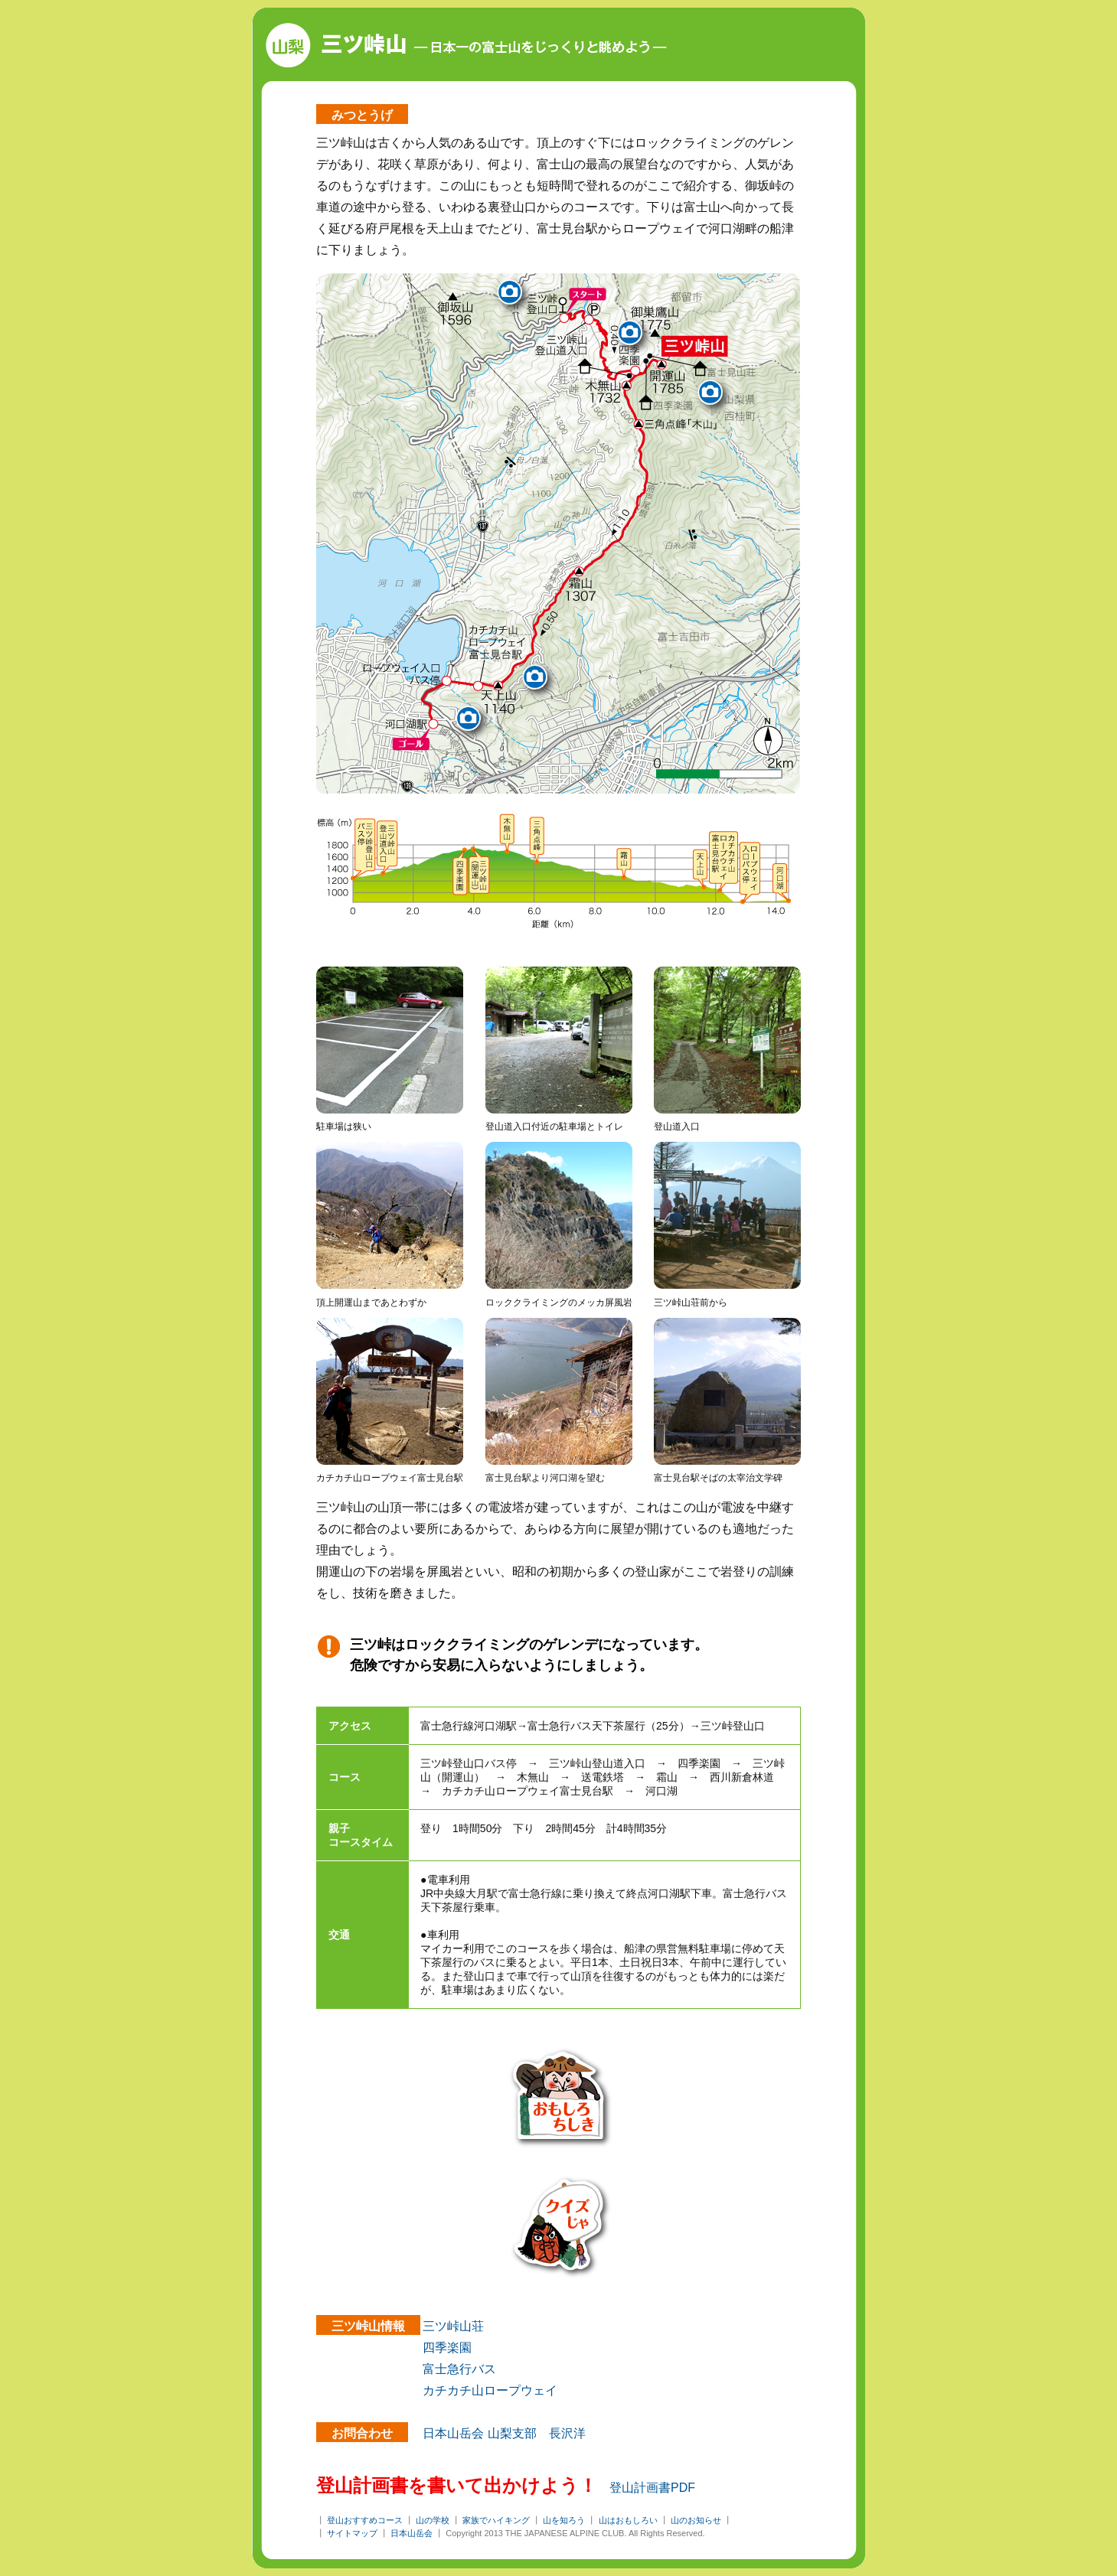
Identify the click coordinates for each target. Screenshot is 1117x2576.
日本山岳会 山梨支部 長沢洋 (504, 2433)
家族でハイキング (496, 2520)
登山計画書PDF (652, 2487)
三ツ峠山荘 (453, 2326)
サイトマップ (352, 2533)
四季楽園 (447, 2347)
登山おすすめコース (365, 2520)
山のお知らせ (696, 2520)
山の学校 (432, 2520)
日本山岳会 (411, 2533)
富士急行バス (459, 2368)
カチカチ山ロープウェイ (490, 2390)
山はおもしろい (628, 2520)
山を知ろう (564, 2520)
